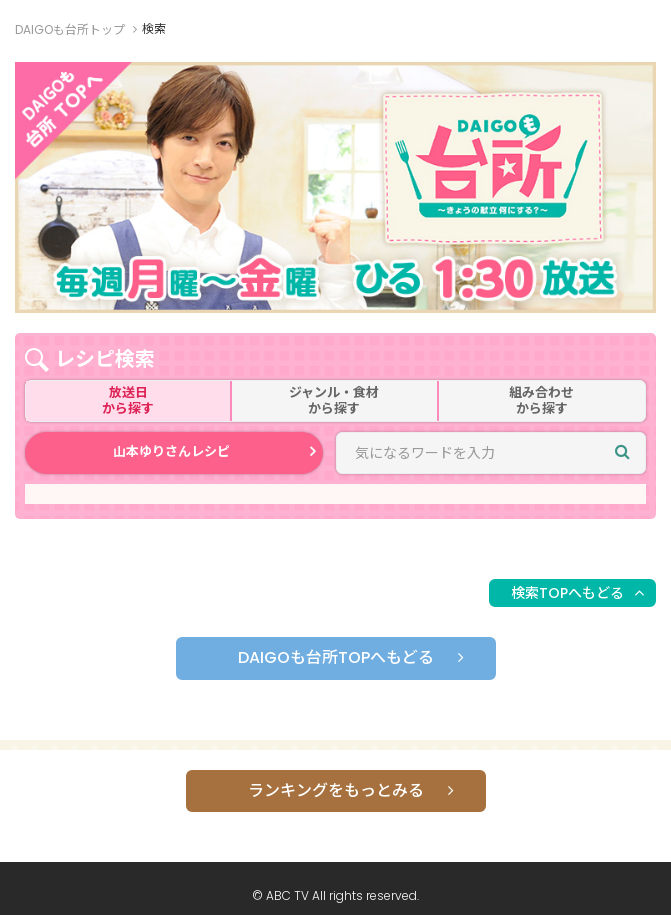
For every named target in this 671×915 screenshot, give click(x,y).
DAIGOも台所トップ (70, 29)
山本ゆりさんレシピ (171, 451)
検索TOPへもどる (567, 593)
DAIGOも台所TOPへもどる (336, 657)
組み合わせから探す (541, 400)
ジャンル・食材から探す (334, 400)
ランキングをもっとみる (336, 790)
